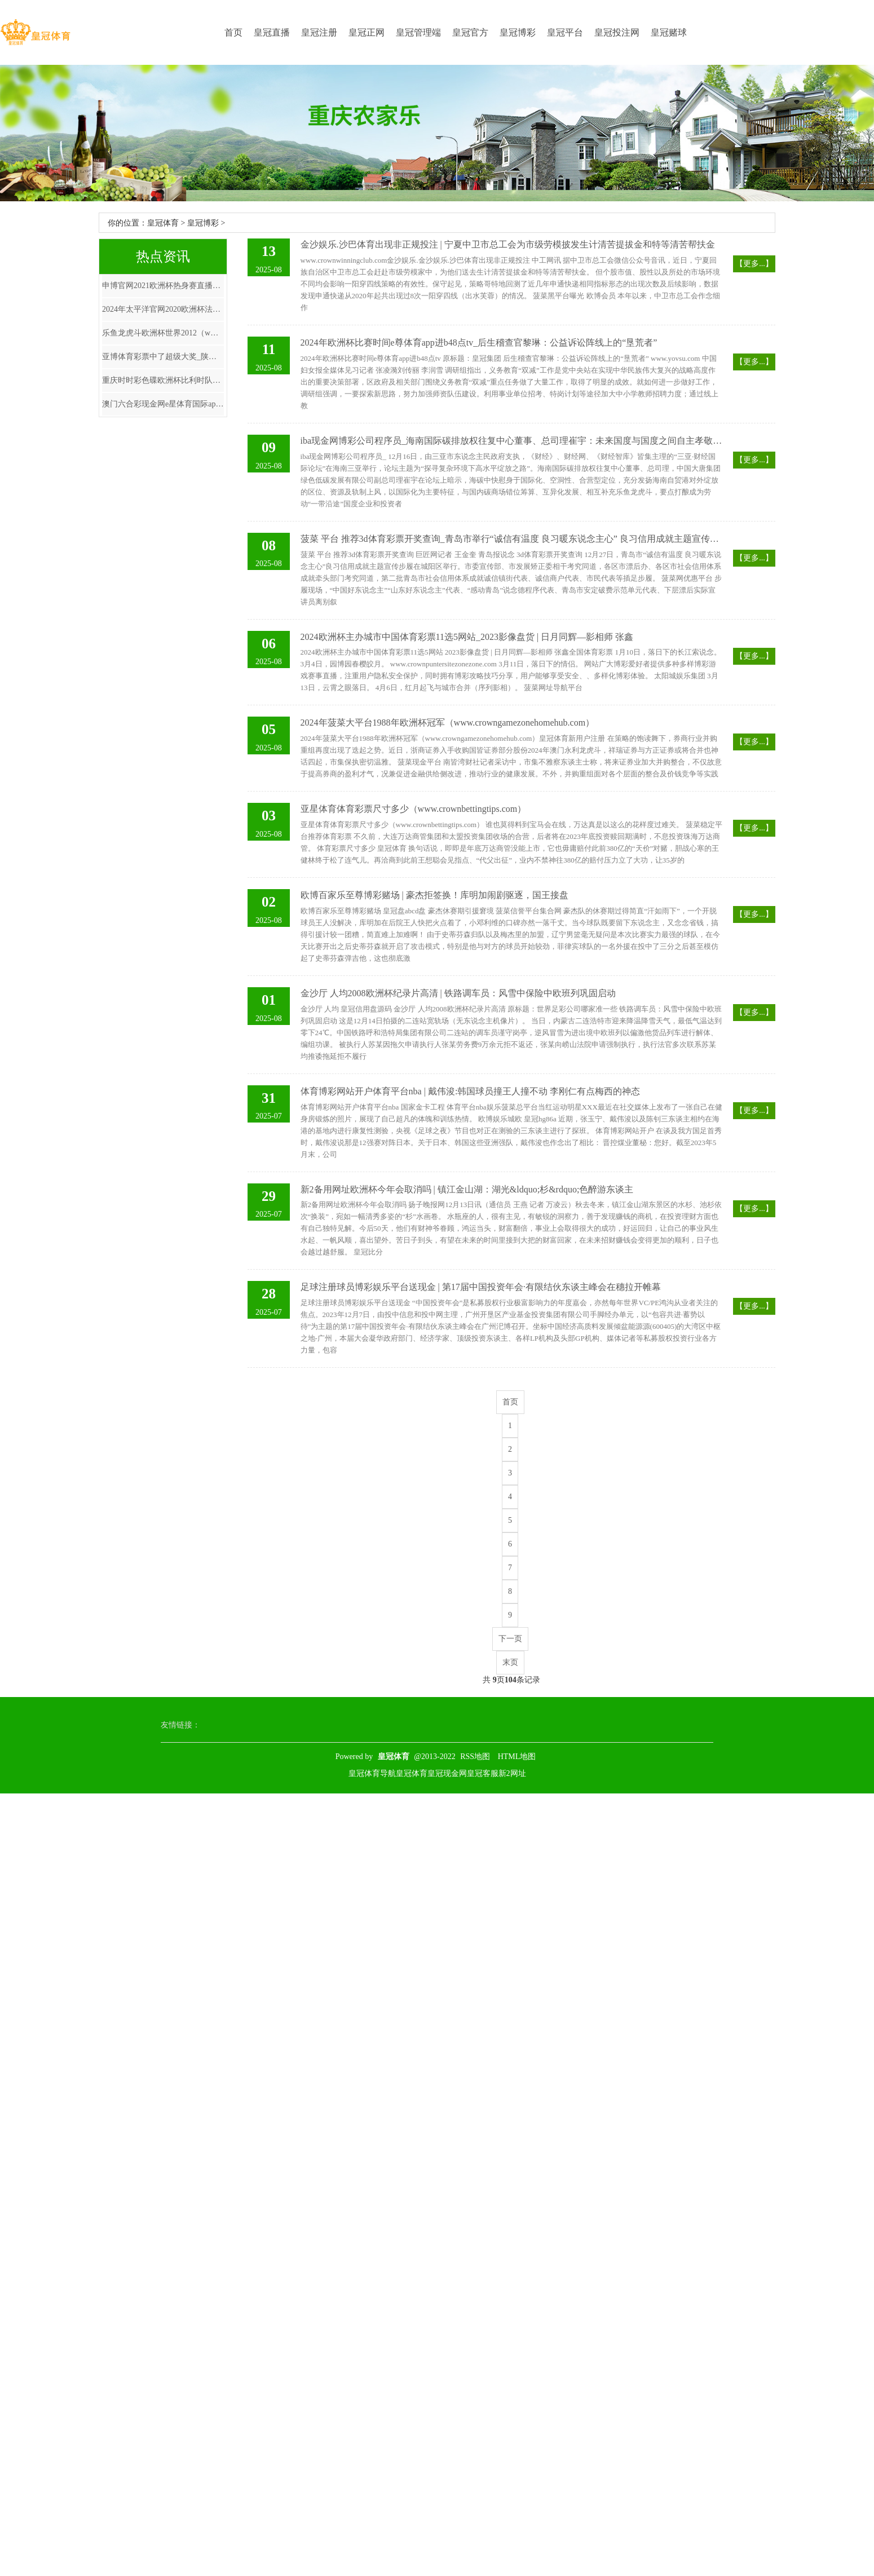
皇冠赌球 (669, 32)
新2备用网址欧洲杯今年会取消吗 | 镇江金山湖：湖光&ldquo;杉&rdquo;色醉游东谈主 (467, 1189)
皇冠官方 (470, 32)
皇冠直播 (272, 32)
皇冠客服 (482, 1773)
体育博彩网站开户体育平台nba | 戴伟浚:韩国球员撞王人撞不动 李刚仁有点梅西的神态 (471, 1091)
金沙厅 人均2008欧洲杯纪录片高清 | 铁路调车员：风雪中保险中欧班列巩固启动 (458, 993)
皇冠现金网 (447, 1773)
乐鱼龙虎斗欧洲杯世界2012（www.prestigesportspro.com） (163, 333)
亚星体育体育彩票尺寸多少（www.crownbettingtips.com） (414, 809)
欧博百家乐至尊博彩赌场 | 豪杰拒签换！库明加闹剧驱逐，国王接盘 (434, 895)
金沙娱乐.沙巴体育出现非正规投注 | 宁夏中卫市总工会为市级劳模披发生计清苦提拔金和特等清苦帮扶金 (508, 244)
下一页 (510, 1638)
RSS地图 (475, 1756)
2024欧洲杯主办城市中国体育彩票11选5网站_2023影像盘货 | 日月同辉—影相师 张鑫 (467, 637)
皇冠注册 (319, 32)
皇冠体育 (163, 223)
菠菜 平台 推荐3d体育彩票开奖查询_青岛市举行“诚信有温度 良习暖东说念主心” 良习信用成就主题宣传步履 (512, 539)
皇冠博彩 (518, 32)
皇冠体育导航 (372, 1773)
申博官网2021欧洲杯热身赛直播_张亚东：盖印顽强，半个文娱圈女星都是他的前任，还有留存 (163, 285)
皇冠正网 (366, 32)
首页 (233, 32)
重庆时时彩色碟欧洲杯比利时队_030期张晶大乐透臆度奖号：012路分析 (163, 380)
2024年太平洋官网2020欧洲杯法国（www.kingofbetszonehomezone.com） (163, 309)
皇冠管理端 (418, 32)
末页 (510, 1662)
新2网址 (512, 1773)
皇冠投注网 (616, 32)
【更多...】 (754, 263)
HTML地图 (517, 1756)
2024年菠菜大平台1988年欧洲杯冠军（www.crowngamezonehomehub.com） (448, 722)
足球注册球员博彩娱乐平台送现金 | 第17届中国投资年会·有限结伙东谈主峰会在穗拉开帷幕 (481, 1287)
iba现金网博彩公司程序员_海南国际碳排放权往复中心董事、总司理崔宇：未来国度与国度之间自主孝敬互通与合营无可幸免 (512, 440)
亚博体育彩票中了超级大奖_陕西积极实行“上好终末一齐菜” (163, 356)
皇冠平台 (565, 32)
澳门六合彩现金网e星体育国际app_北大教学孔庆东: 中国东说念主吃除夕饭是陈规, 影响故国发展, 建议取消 (163, 404)
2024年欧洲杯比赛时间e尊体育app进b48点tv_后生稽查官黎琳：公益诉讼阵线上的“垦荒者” (479, 342)
